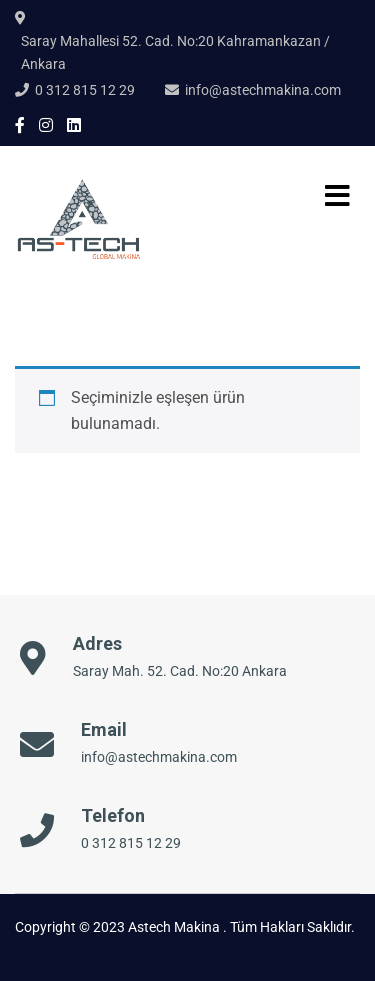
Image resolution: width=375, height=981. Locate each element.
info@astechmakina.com (263, 90)
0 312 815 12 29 (85, 90)
